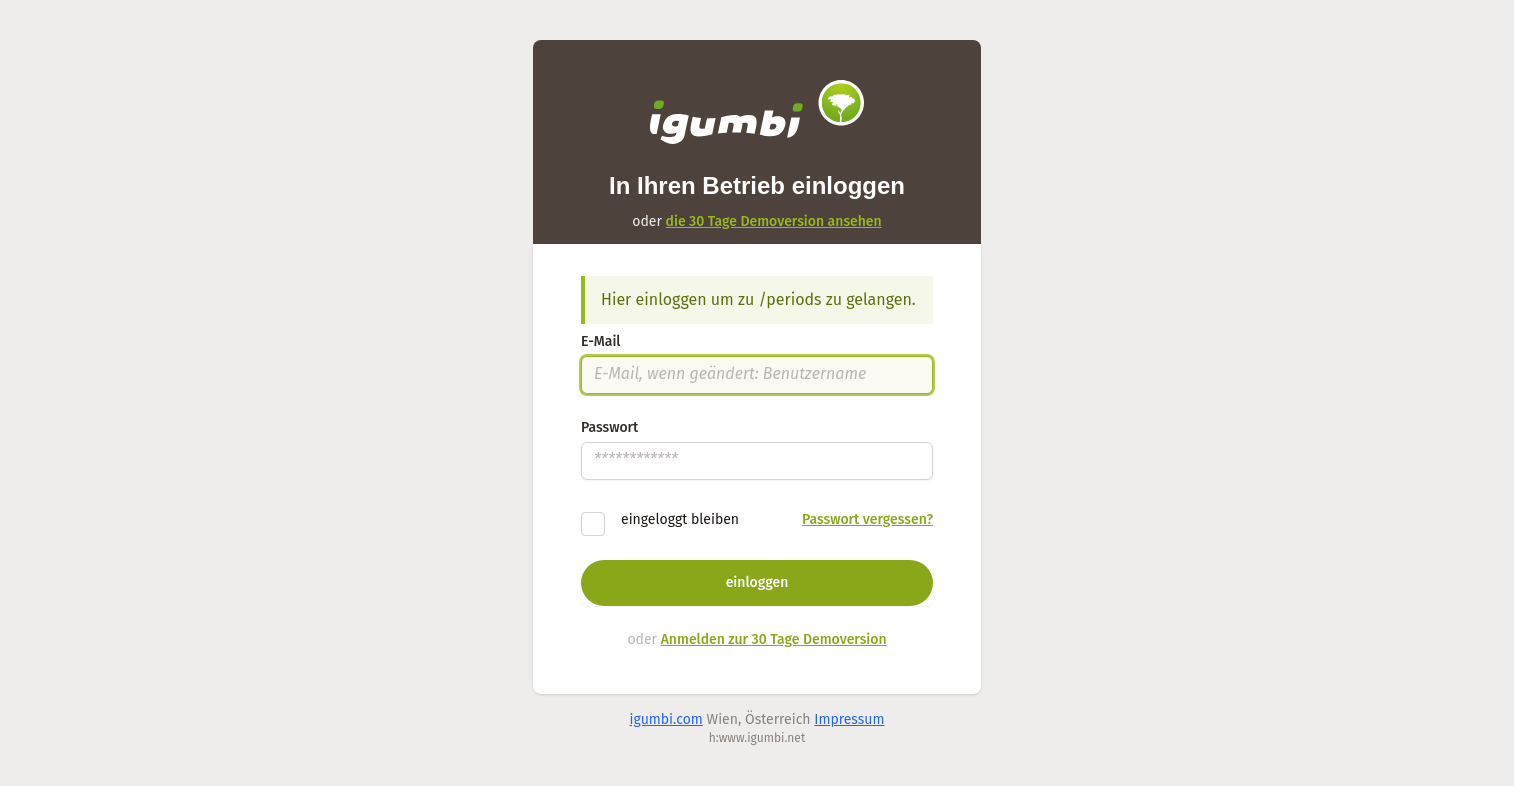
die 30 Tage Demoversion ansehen (774, 221)
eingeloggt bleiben (680, 519)
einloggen (757, 582)
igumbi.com (666, 719)
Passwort (609, 427)
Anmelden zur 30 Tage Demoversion (774, 639)
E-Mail (600, 341)
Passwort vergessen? (867, 519)
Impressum (849, 719)
